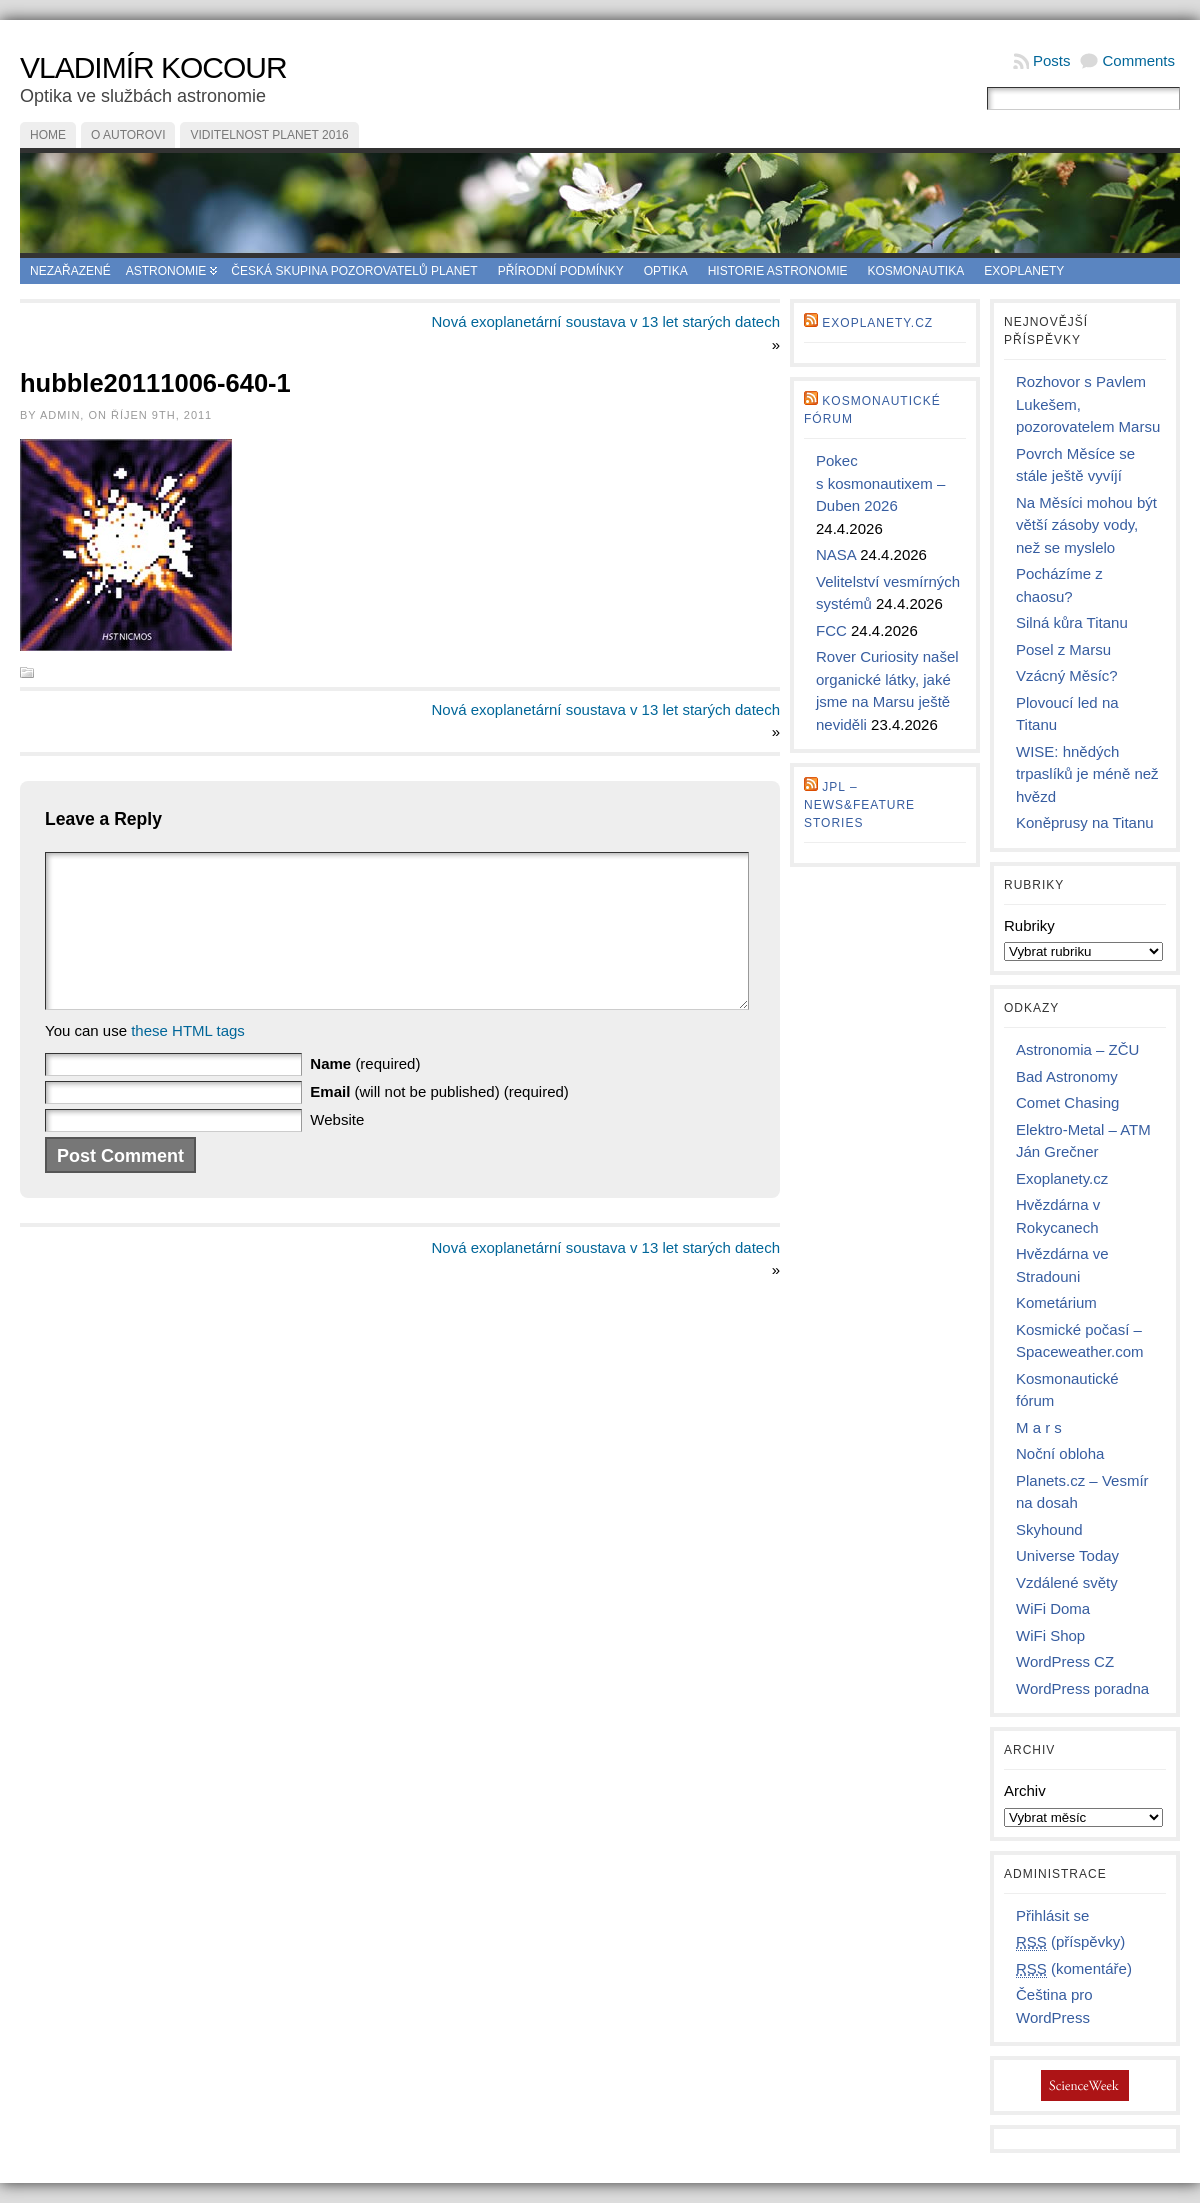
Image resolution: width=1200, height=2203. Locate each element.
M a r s (1039, 1427)
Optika (666, 271)
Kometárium (1056, 1302)
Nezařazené (70, 271)
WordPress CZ (1065, 1661)
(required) (365, 1093)
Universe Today (1067, 1555)
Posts (1052, 60)
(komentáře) (1074, 1969)
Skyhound (1049, 1529)
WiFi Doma (1053, 1608)
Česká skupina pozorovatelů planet (354, 271)
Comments (1138, 60)
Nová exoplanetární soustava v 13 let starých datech (605, 321)
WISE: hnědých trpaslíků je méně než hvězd (1087, 774)
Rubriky (1029, 925)
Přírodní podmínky (561, 271)
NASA (836, 554)
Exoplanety (1024, 271)
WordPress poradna (1082, 1688)
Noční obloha (1060, 1453)
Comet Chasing (1067, 1102)
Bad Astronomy (1067, 1076)
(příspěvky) (1070, 1942)
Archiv (1025, 1790)
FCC (831, 630)
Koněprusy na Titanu (1085, 822)
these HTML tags (188, 1060)
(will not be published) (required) (439, 1121)
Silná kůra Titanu (1072, 622)
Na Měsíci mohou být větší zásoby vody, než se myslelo (1086, 525)
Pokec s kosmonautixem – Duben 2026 (880, 483)
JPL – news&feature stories (859, 805)
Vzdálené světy (1067, 1582)
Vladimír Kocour (153, 67)
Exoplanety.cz (877, 323)
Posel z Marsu (1063, 649)
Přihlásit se (1052, 1915)
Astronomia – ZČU (1077, 1049)
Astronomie (166, 271)
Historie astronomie (778, 271)
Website (337, 1149)
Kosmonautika (916, 271)
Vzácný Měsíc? (1067, 675)
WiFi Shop (1050, 1635)
